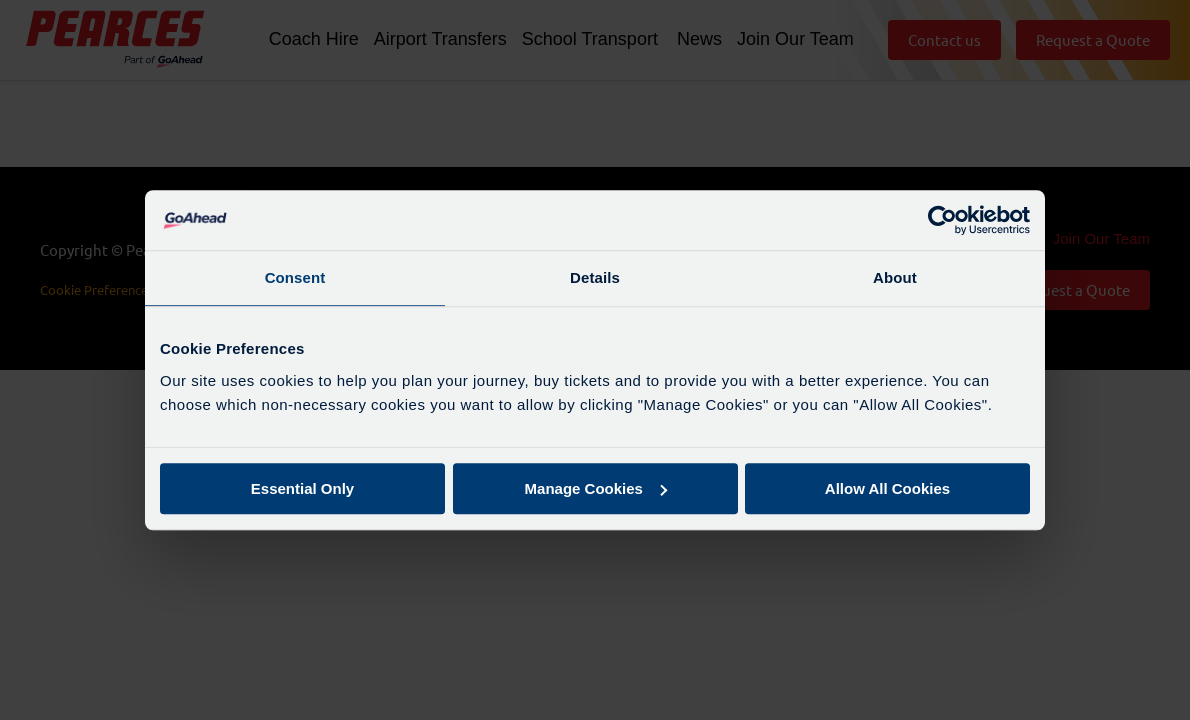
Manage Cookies (596, 488)
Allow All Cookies (887, 488)
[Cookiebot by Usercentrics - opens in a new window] (942, 220)
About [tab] (895, 277)
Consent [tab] (295, 277)
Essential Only (302, 488)
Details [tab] (595, 277)
